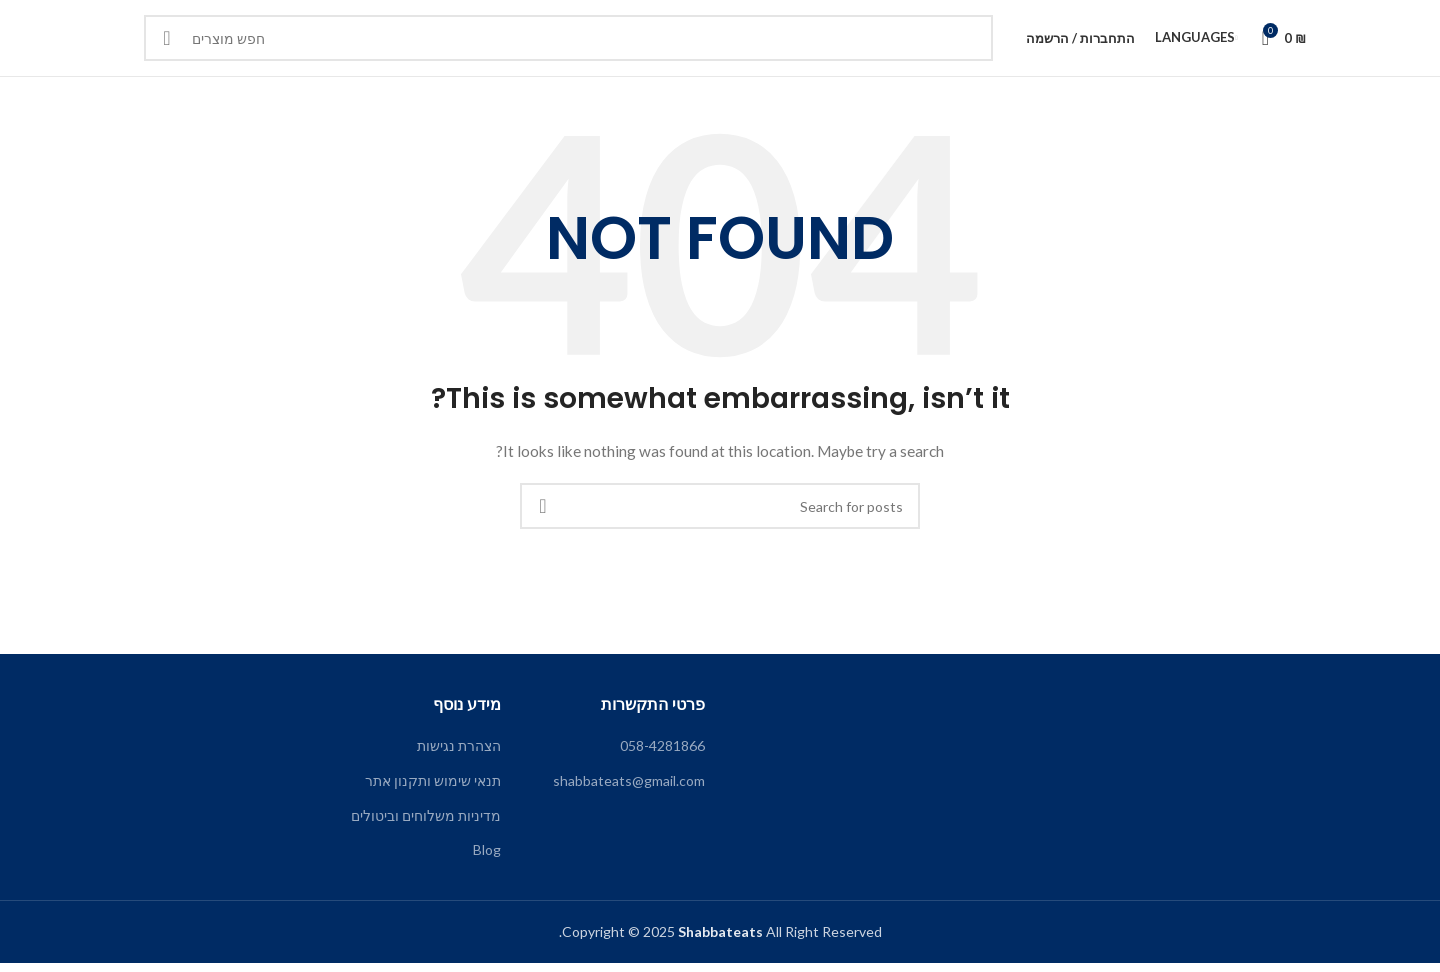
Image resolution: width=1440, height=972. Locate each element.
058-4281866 (662, 754)
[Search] (568, 43)
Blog (487, 858)
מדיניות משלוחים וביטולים (426, 823)
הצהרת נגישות (459, 754)
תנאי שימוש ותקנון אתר (433, 789)
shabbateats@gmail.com (629, 789)
